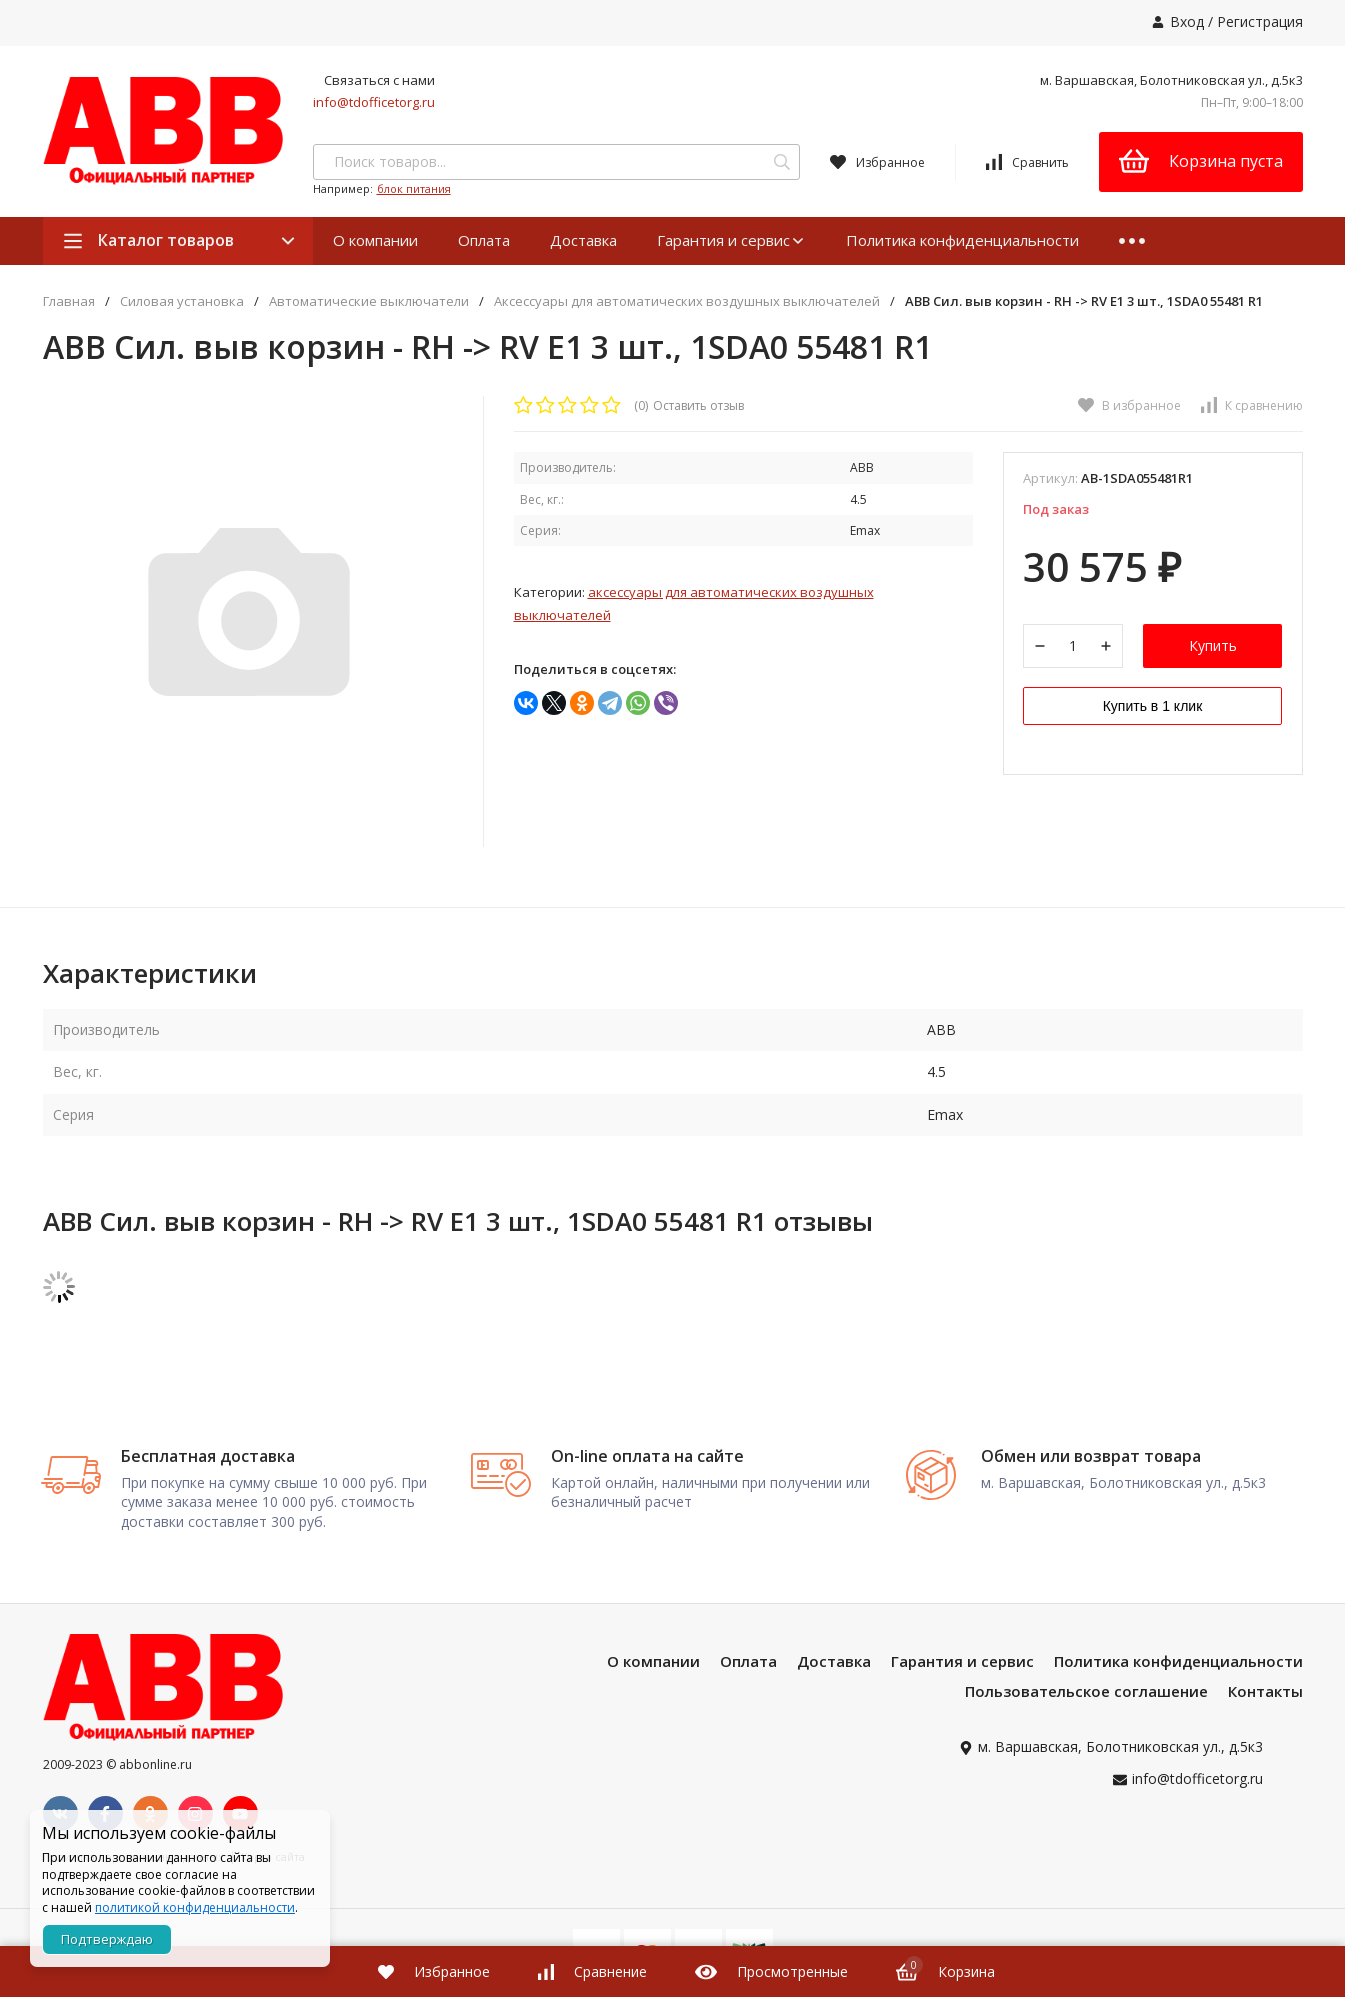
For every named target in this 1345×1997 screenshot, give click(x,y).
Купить (1213, 646)
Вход (1187, 21)
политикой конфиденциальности (195, 1907)
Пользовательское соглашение (1086, 1699)
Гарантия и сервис (731, 240)
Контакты (1265, 1699)
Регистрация (1260, 21)
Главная (69, 301)
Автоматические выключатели (369, 301)
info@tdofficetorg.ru (374, 102)
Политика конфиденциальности (962, 240)
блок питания (414, 188)
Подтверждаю (107, 1939)
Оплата (484, 240)
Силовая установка (182, 301)
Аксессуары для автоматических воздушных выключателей (687, 301)
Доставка (583, 240)
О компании (375, 240)
